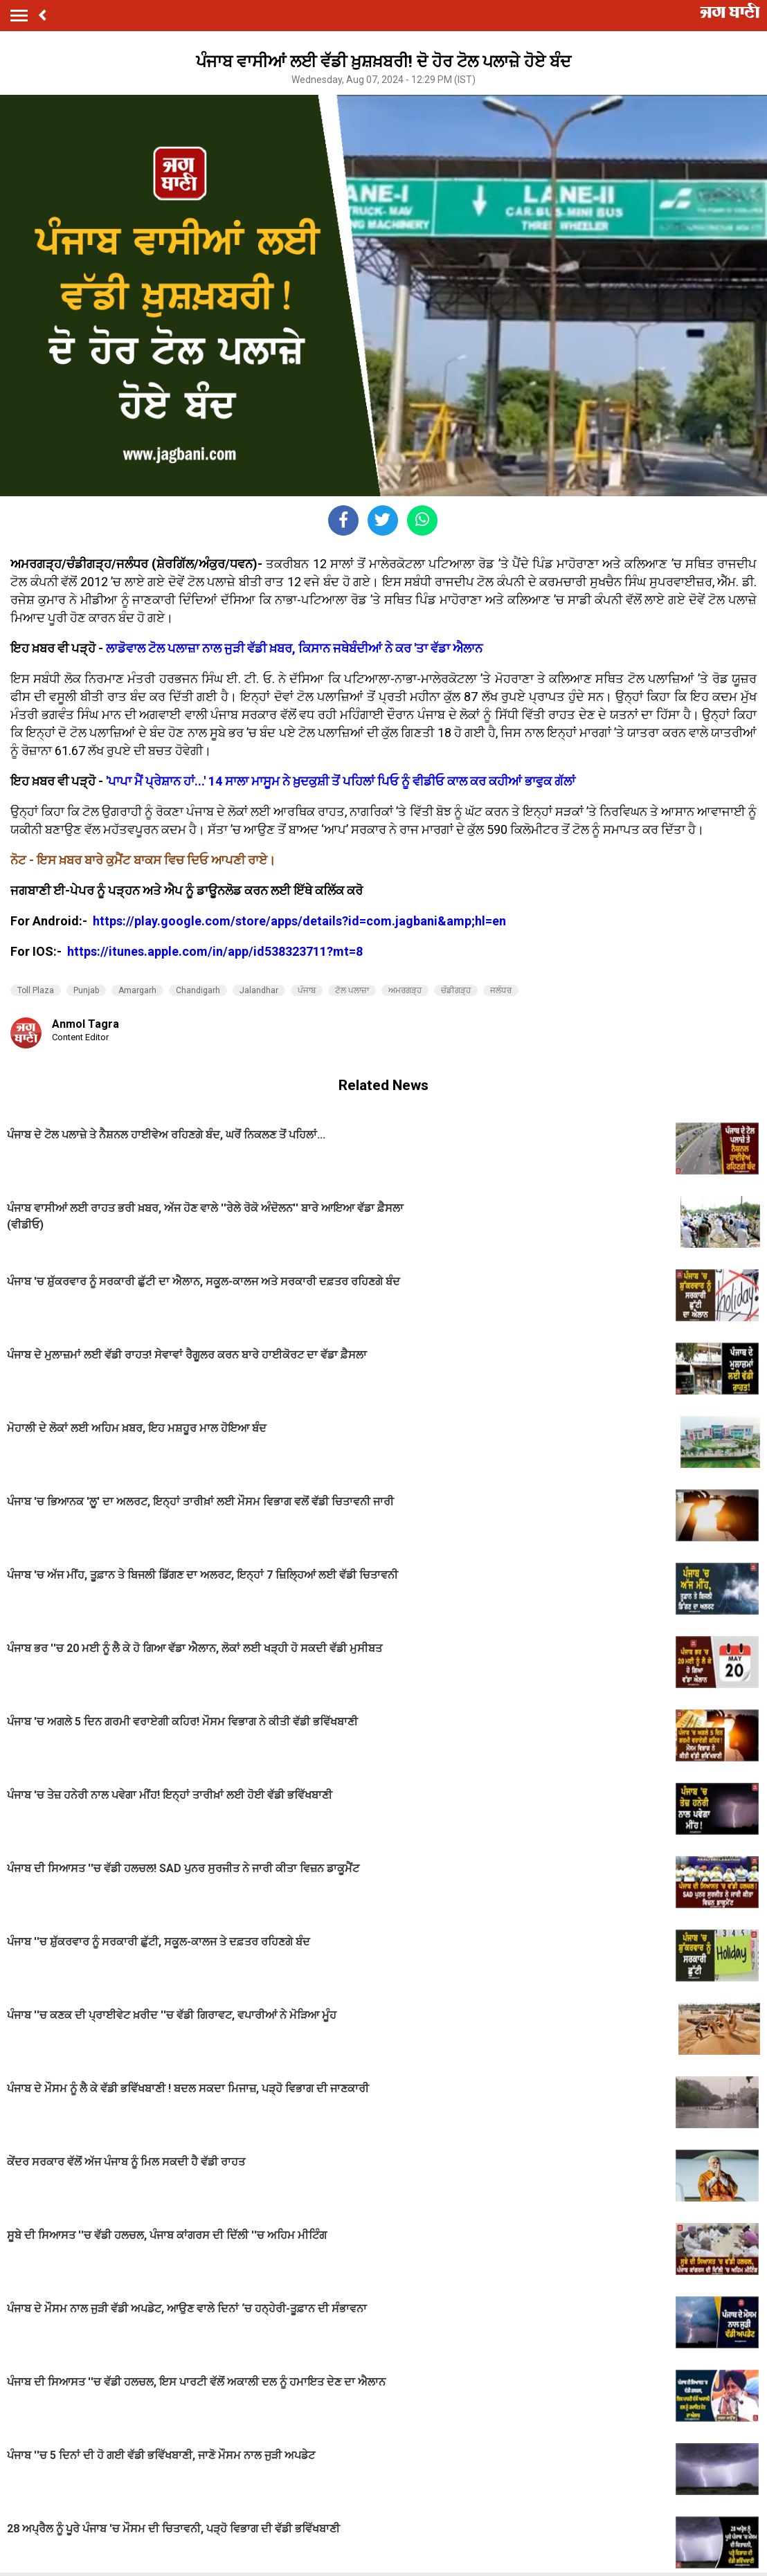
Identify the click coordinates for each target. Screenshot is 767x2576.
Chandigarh (198, 990)
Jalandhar (259, 990)
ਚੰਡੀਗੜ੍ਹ (456, 990)
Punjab (86, 990)
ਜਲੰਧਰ (501, 990)
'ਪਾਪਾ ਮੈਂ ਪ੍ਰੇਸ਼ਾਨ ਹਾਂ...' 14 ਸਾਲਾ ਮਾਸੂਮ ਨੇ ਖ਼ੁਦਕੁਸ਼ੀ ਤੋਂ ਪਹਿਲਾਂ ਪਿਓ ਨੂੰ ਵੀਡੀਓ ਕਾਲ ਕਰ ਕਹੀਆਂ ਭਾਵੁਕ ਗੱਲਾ (340, 781)
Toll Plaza (35, 990)
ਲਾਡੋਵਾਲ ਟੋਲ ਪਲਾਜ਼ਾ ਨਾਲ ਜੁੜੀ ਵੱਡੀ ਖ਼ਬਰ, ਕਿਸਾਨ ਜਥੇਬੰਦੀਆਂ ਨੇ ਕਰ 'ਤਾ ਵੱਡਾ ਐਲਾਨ (294, 648)
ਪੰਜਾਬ (307, 990)
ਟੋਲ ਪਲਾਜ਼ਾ (352, 990)
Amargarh (137, 990)
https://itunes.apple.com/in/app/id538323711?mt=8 (215, 951)
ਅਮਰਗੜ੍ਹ (405, 990)
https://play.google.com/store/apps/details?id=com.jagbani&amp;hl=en (301, 921)
